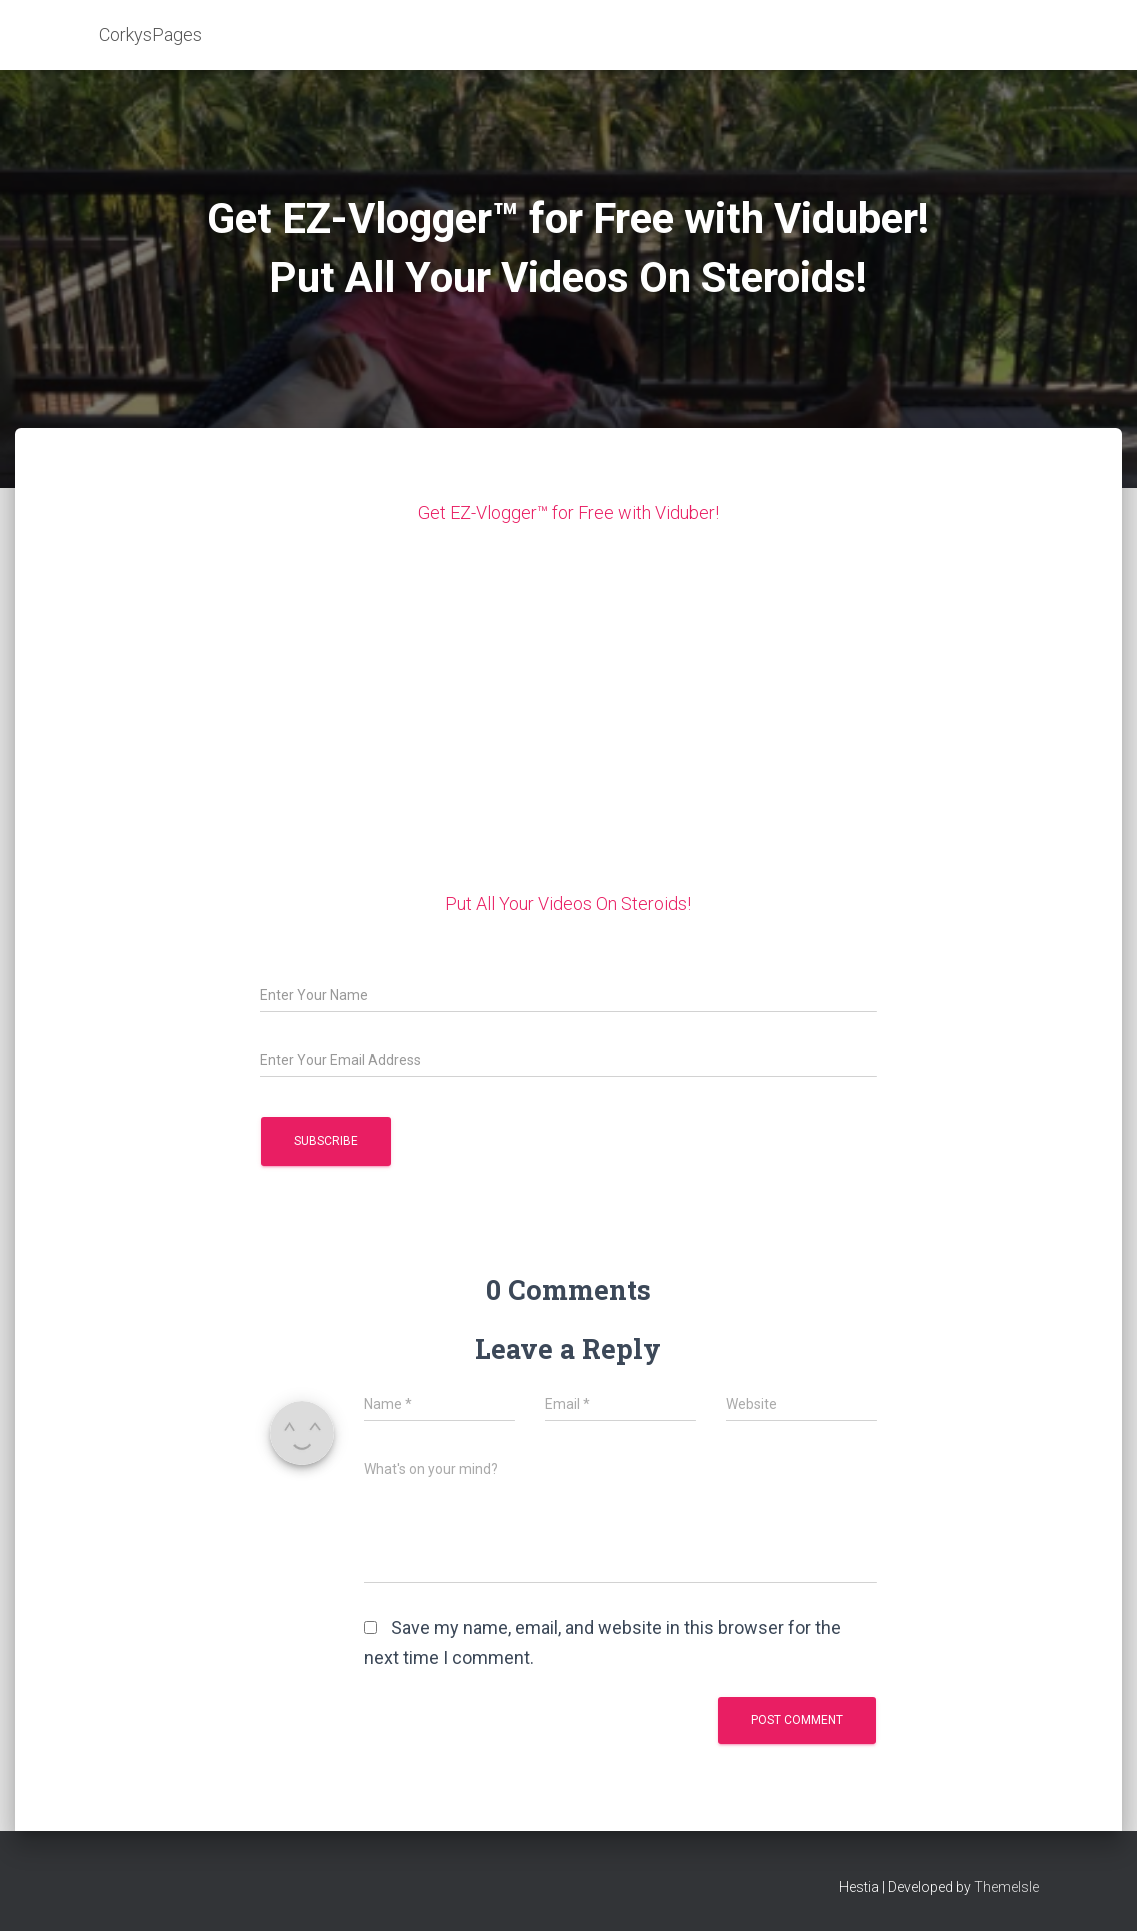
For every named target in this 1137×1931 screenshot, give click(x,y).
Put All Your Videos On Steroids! (568, 903)
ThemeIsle (1006, 1887)
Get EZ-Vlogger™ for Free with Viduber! (568, 512)
